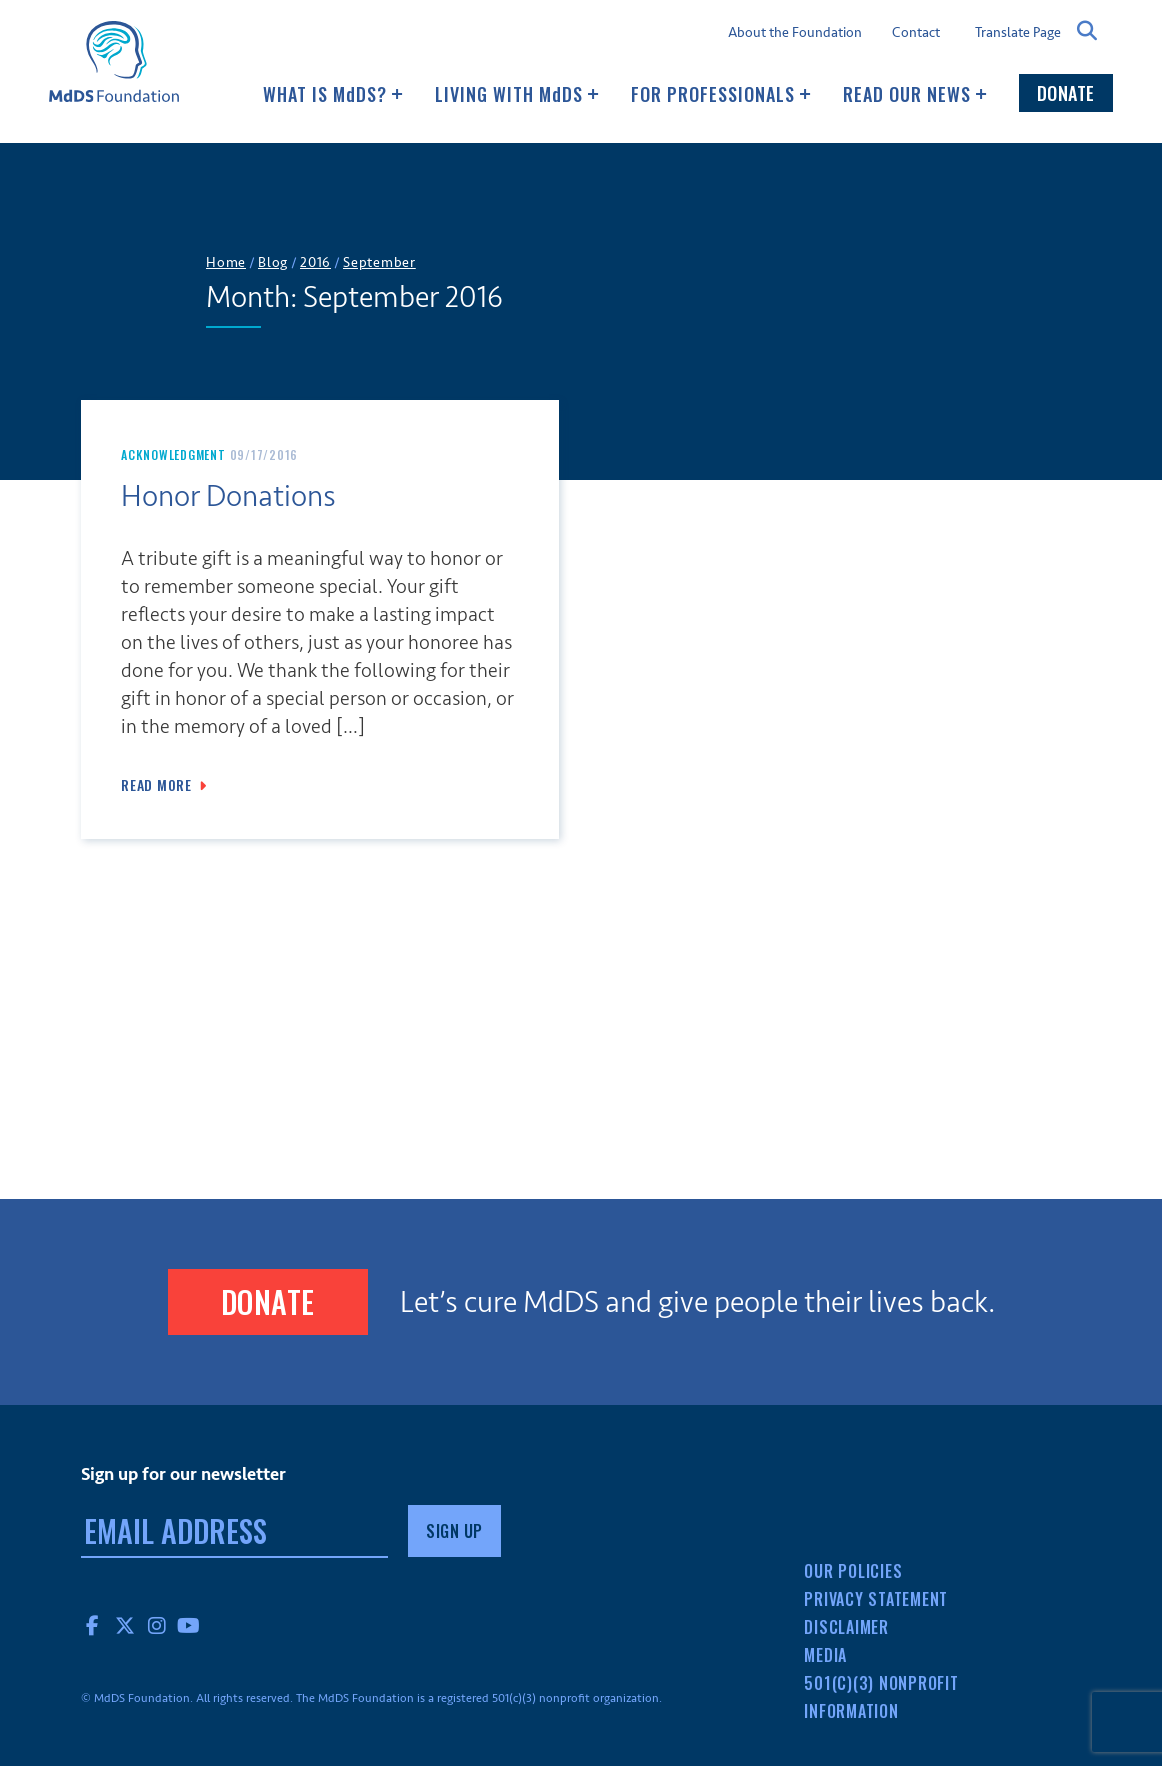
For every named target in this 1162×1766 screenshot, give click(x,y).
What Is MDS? (333, 94)
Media (825, 1655)
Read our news (915, 94)
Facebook (93, 1625)
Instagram (157, 1625)
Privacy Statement (876, 1599)
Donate (1066, 93)
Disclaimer (846, 1627)
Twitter (125, 1625)
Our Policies (853, 1571)
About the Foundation (795, 33)
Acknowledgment (173, 454)
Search (1087, 31)
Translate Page (1018, 32)
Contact (916, 33)
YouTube (189, 1625)
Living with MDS (517, 94)
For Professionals (721, 94)
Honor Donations (228, 496)
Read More (156, 785)
